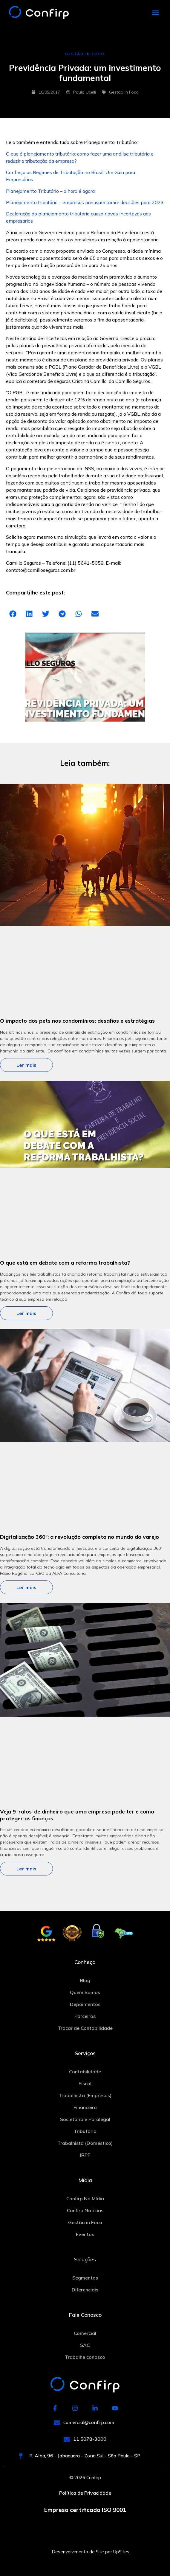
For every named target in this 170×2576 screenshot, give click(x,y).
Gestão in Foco (124, 92)
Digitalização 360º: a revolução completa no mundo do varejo (79, 1536)
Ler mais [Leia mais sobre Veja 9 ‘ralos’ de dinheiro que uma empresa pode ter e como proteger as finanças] (26, 1869)
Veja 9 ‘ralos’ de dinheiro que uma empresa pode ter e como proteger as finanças (77, 1815)
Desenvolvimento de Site (78, 2552)
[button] (155, 12)
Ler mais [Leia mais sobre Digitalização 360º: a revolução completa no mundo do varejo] (26, 1587)
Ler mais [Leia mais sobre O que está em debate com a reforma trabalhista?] (26, 1313)
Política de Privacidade (85, 2493)
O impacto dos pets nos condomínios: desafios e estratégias (77, 1020)
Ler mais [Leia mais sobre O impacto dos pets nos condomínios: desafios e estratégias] (26, 1065)
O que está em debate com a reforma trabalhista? (65, 1262)
